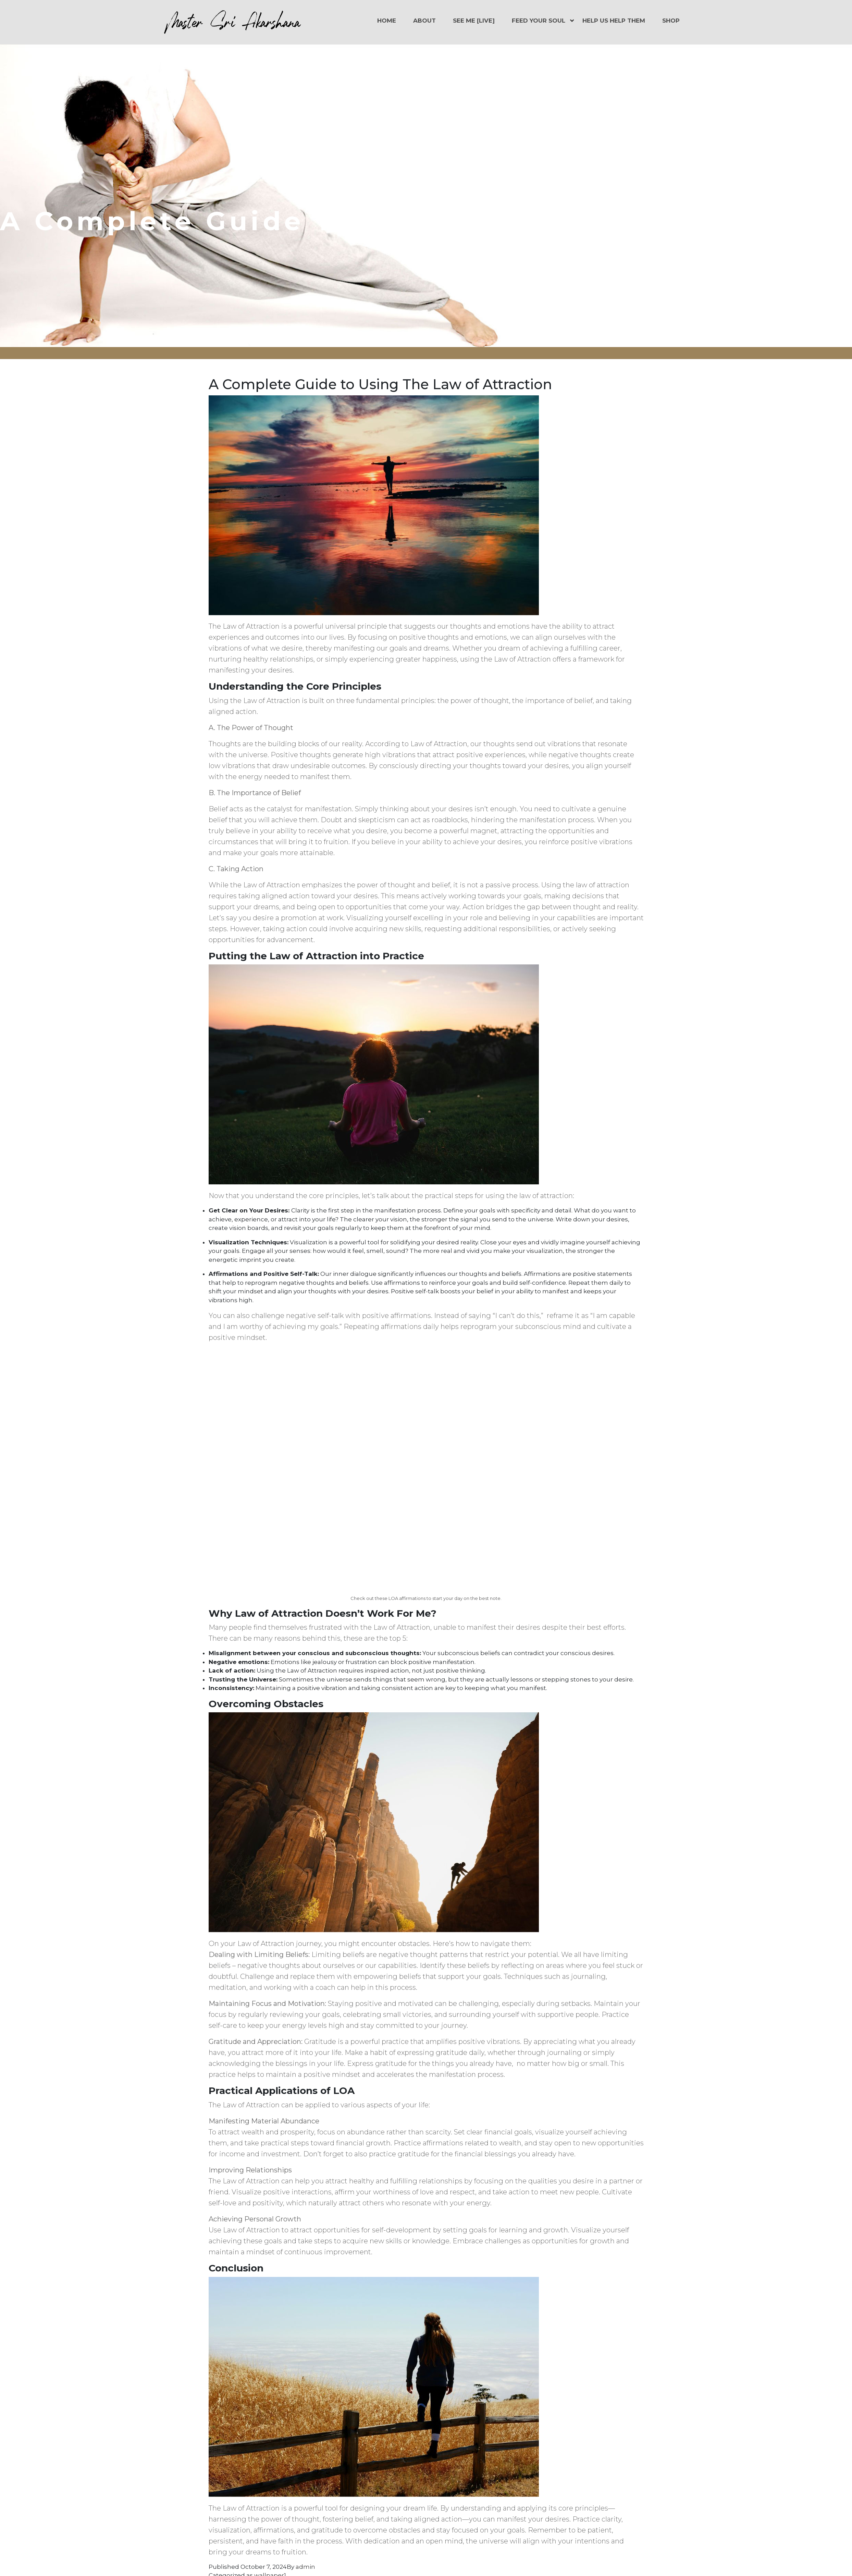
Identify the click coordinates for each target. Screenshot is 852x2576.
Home (386, 20)
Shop (671, 20)
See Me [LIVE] (474, 20)
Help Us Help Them (613, 20)
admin (305, 2566)
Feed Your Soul (538, 20)
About (424, 20)
